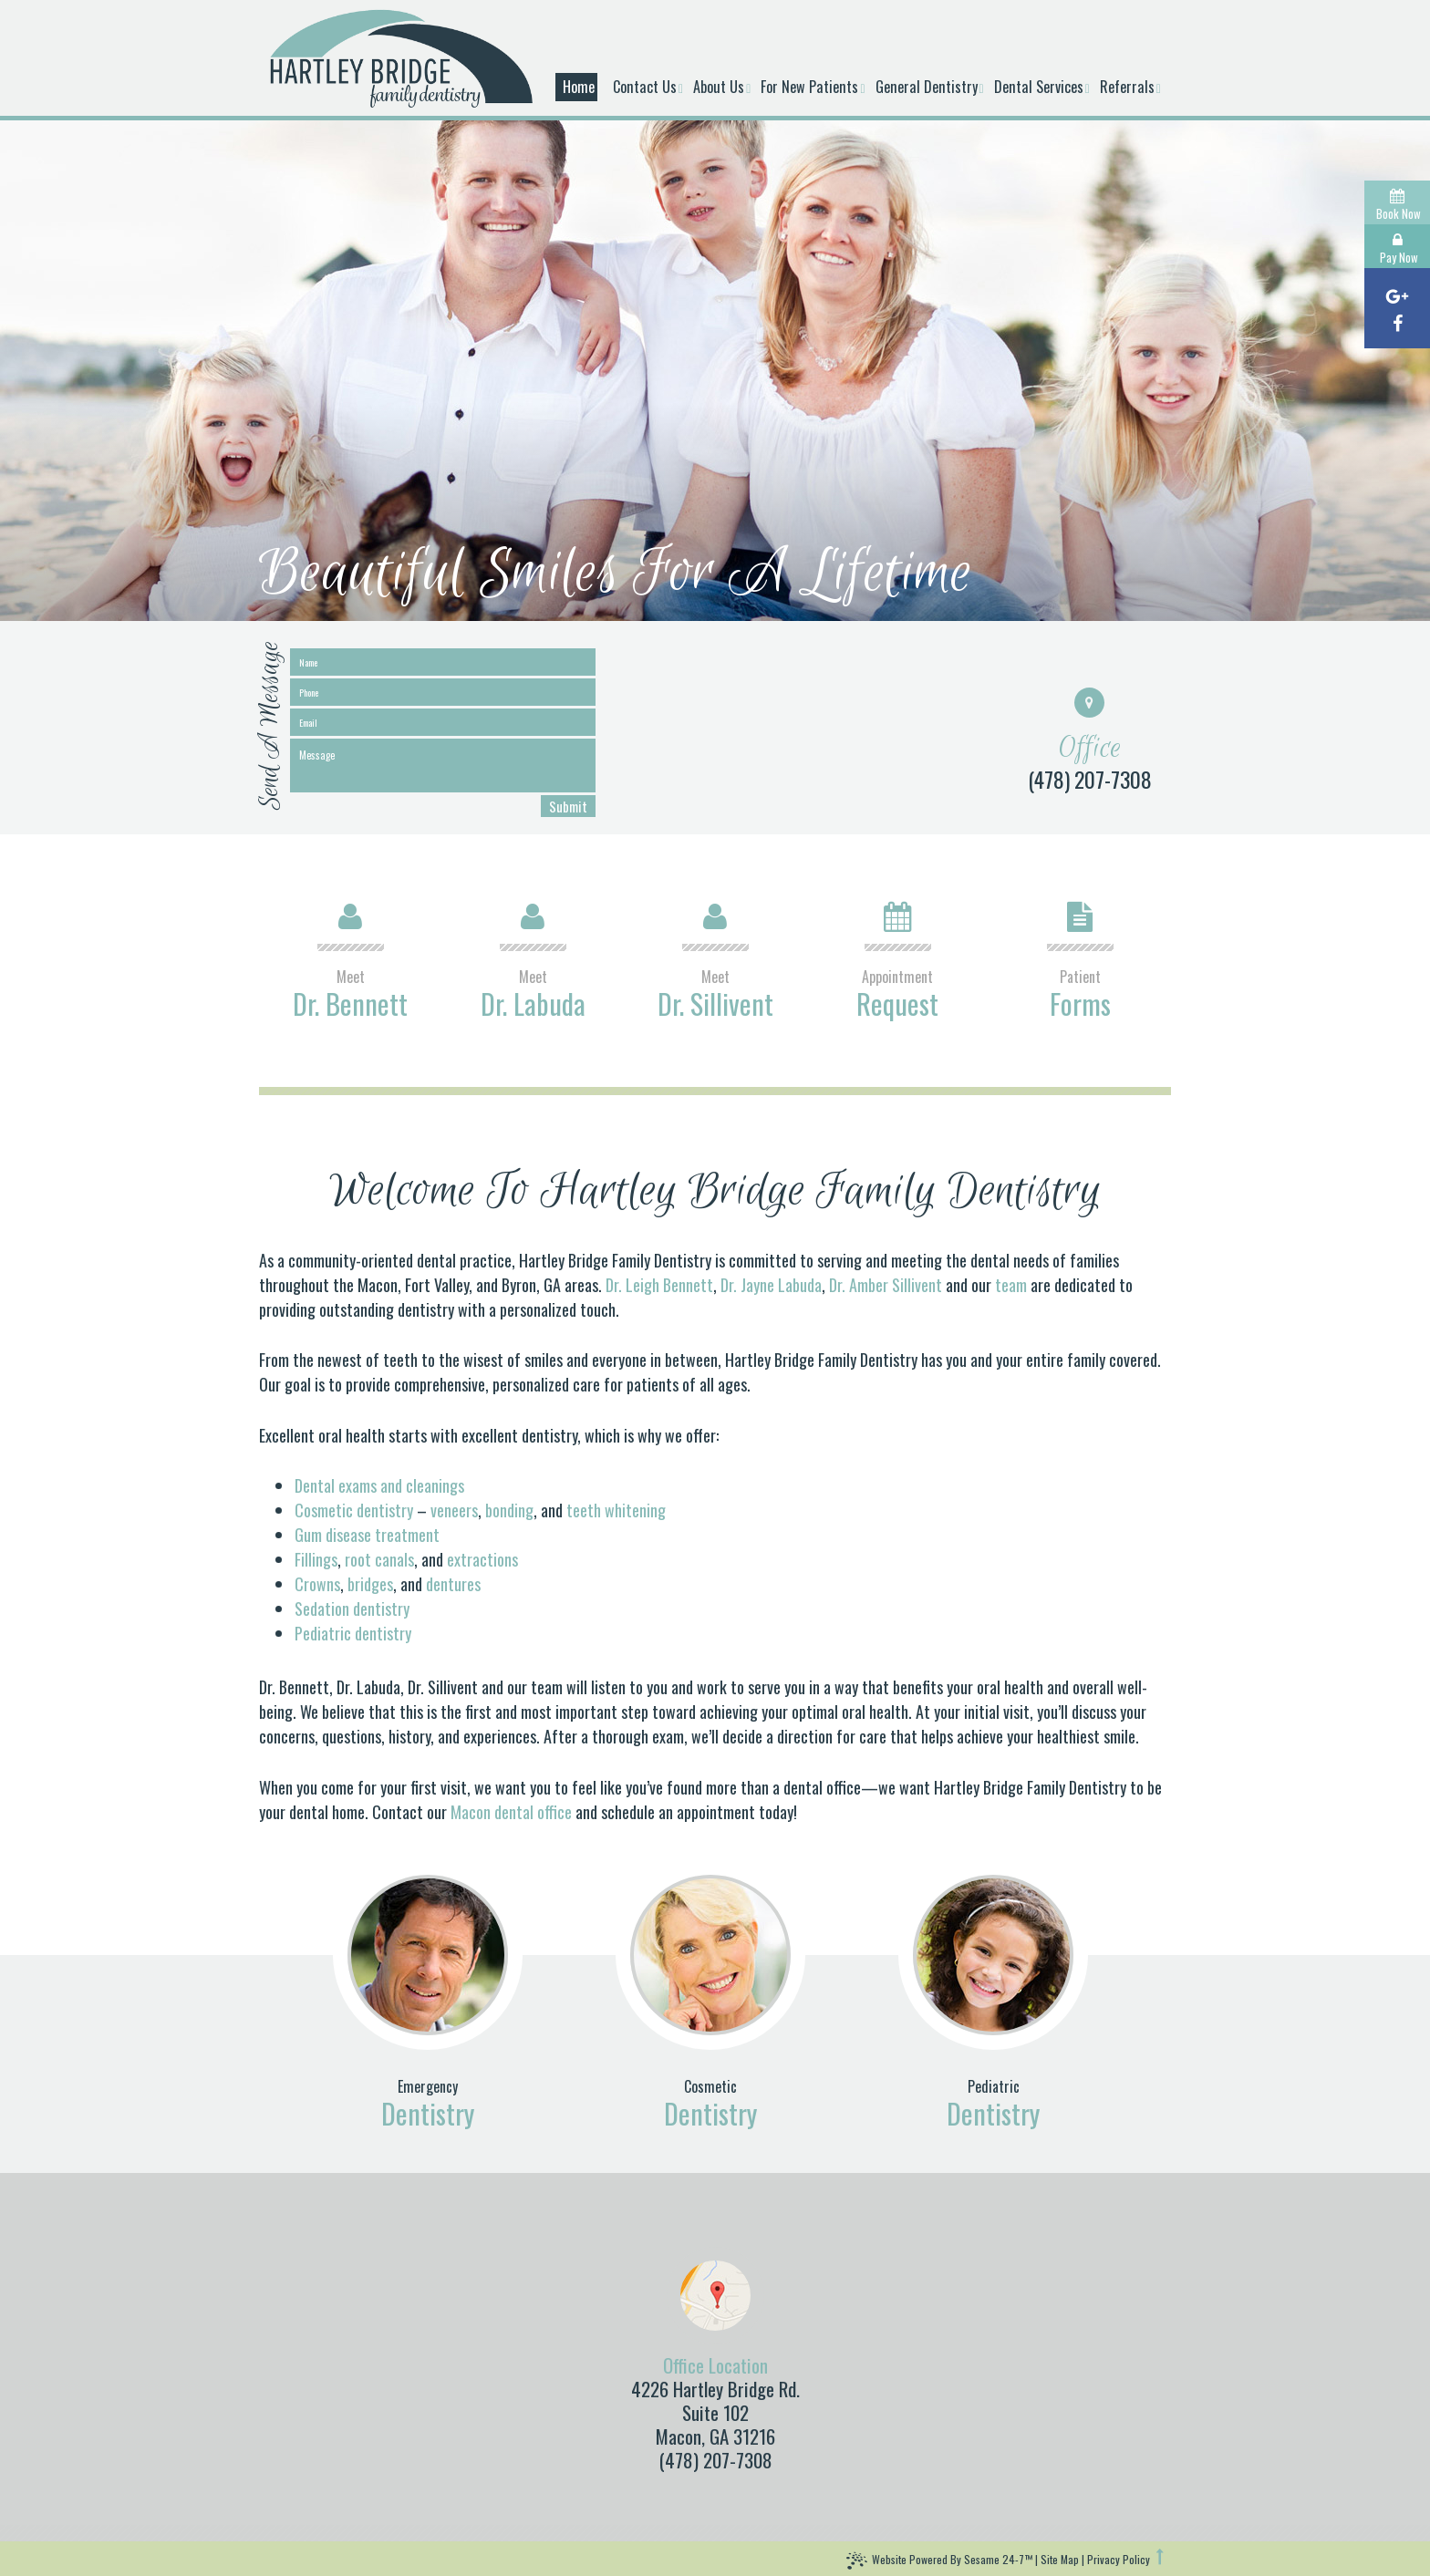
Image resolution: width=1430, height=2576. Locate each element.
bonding (509, 1510)
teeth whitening (616, 1510)
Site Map (1060, 2559)
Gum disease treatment (367, 1535)
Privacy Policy (1118, 2559)
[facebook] (1397, 321)
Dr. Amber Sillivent (885, 1285)
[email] (443, 722)
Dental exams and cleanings (379, 1485)
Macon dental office (511, 1812)
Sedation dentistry (352, 1608)
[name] (443, 662)
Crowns (317, 1584)
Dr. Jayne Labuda (771, 1285)
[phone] (443, 692)
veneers (454, 1510)
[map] (715, 2295)
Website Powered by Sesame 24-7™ (939, 2560)
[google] (1397, 295)
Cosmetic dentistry (354, 1510)
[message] (443, 765)
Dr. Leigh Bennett (659, 1285)
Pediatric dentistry (353, 1633)
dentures (453, 1584)
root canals (379, 1559)
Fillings (316, 1559)
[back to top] (1162, 2557)
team (1013, 1285)
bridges (370, 1584)
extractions (482, 1559)
